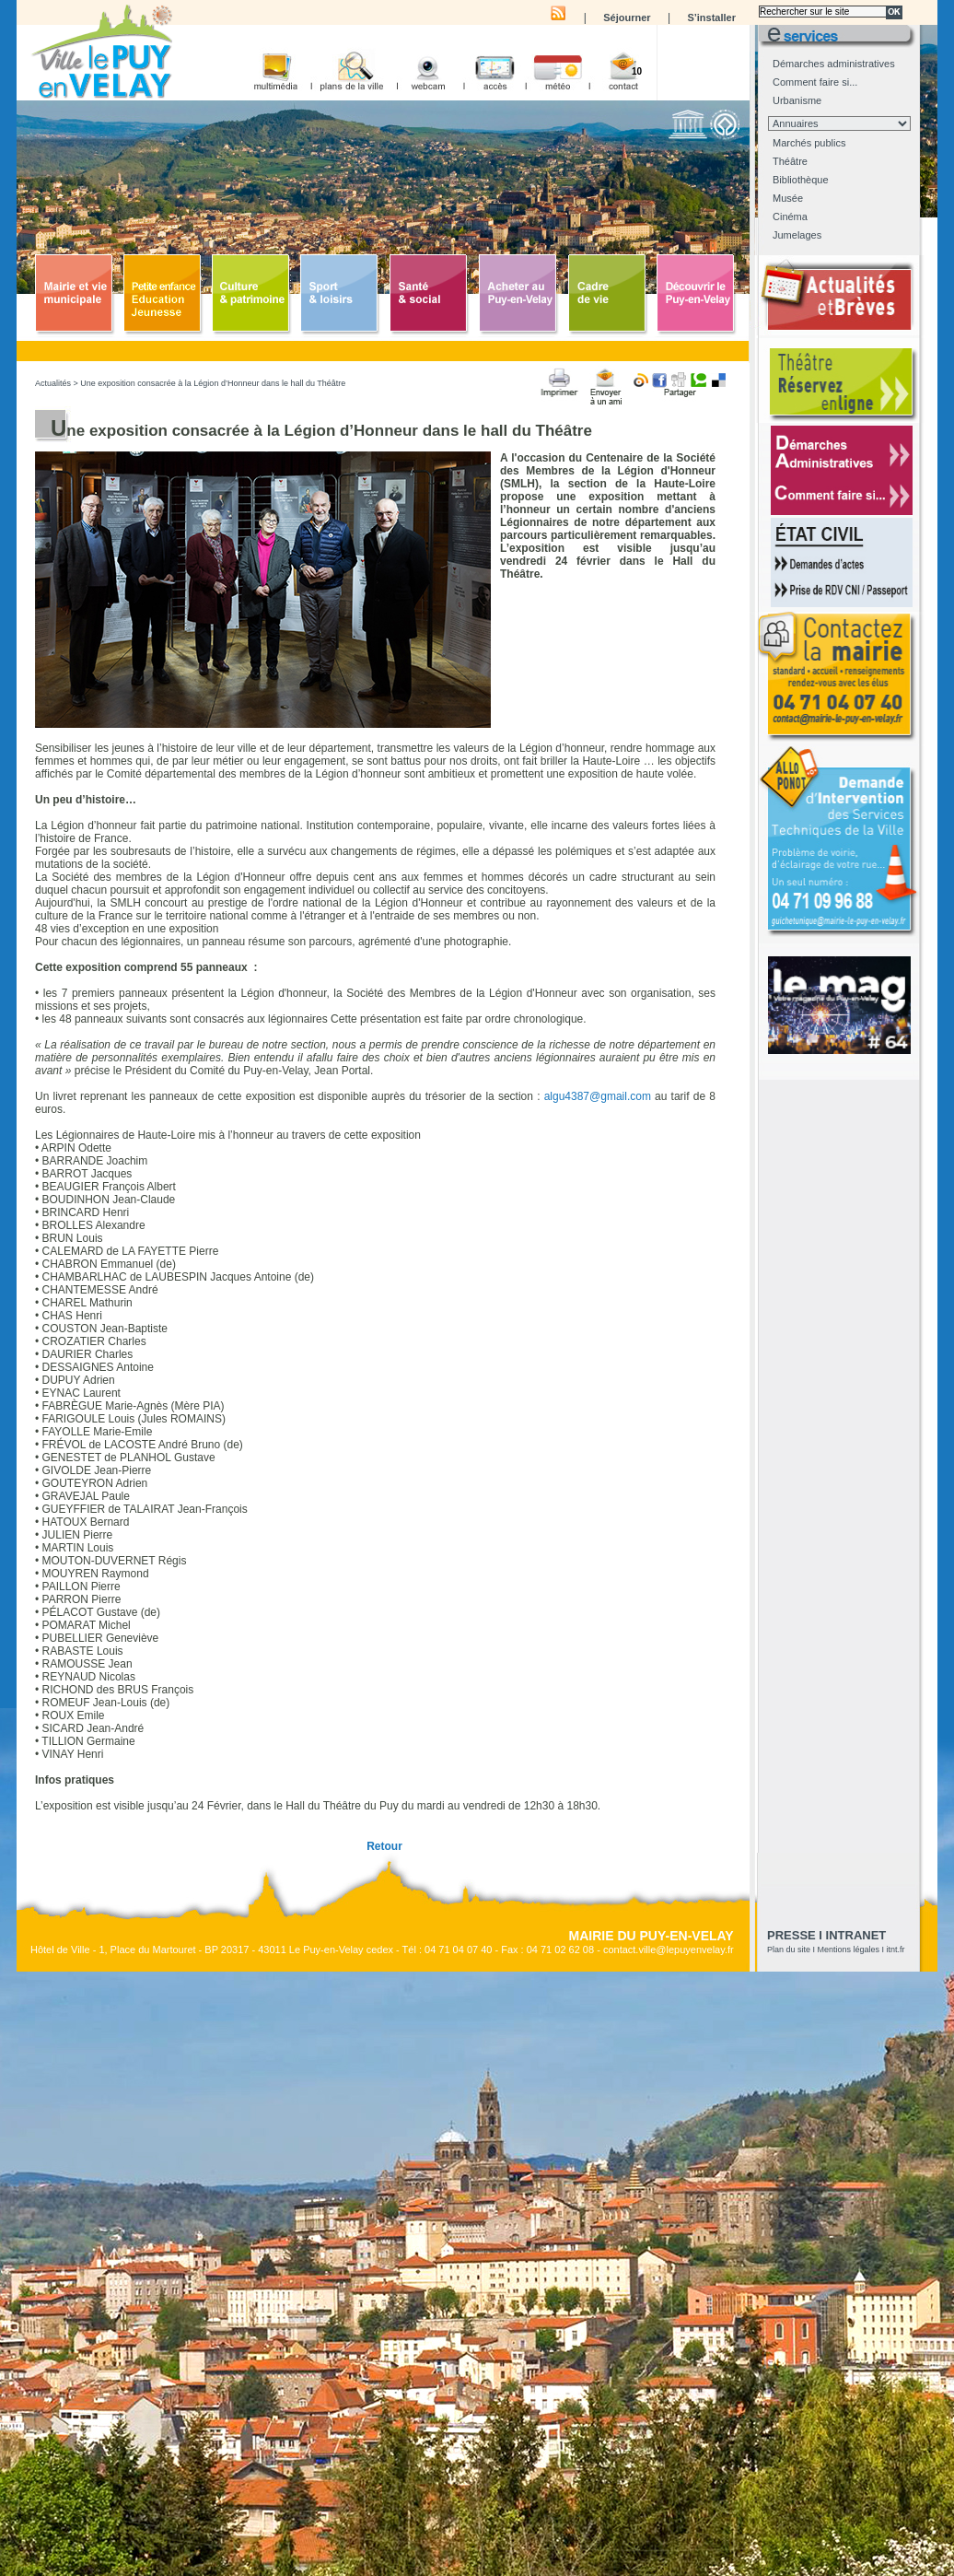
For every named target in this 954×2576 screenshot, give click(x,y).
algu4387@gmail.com (597, 1096)
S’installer (711, 17)
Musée (788, 198)
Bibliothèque (801, 179)
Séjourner (626, 17)
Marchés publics (809, 142)
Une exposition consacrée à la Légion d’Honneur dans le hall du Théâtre (212, 383)
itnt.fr (896, 1949)
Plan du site (788, 1949)
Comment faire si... (815, 82)
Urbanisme (797, 100)
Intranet (856, 1935)
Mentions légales (849, 1949)
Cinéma (790, 216)
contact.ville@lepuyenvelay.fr (668, 1949)
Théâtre (790, 161)
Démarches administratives (834, 63)
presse (791, 1935)
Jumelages (797, 234)
